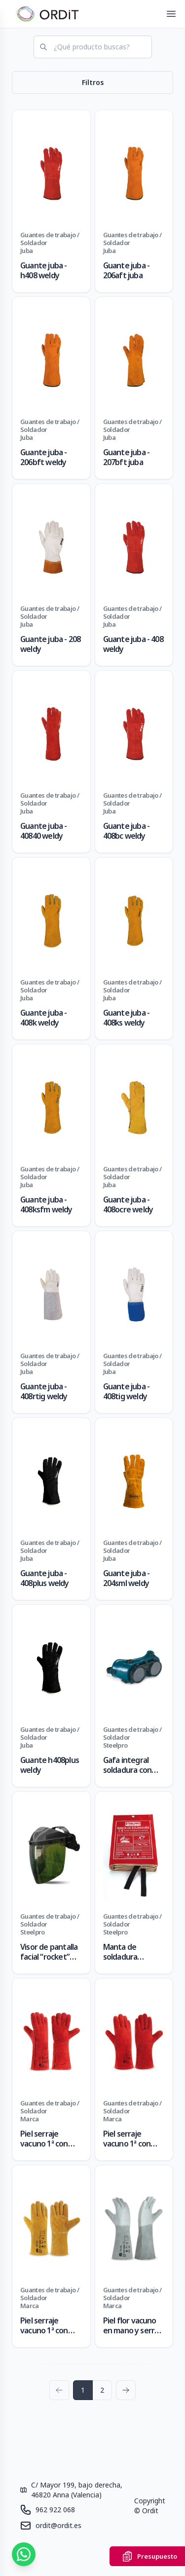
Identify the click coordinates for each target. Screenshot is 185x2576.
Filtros (93, 82)
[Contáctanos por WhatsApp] (24, 2554)
